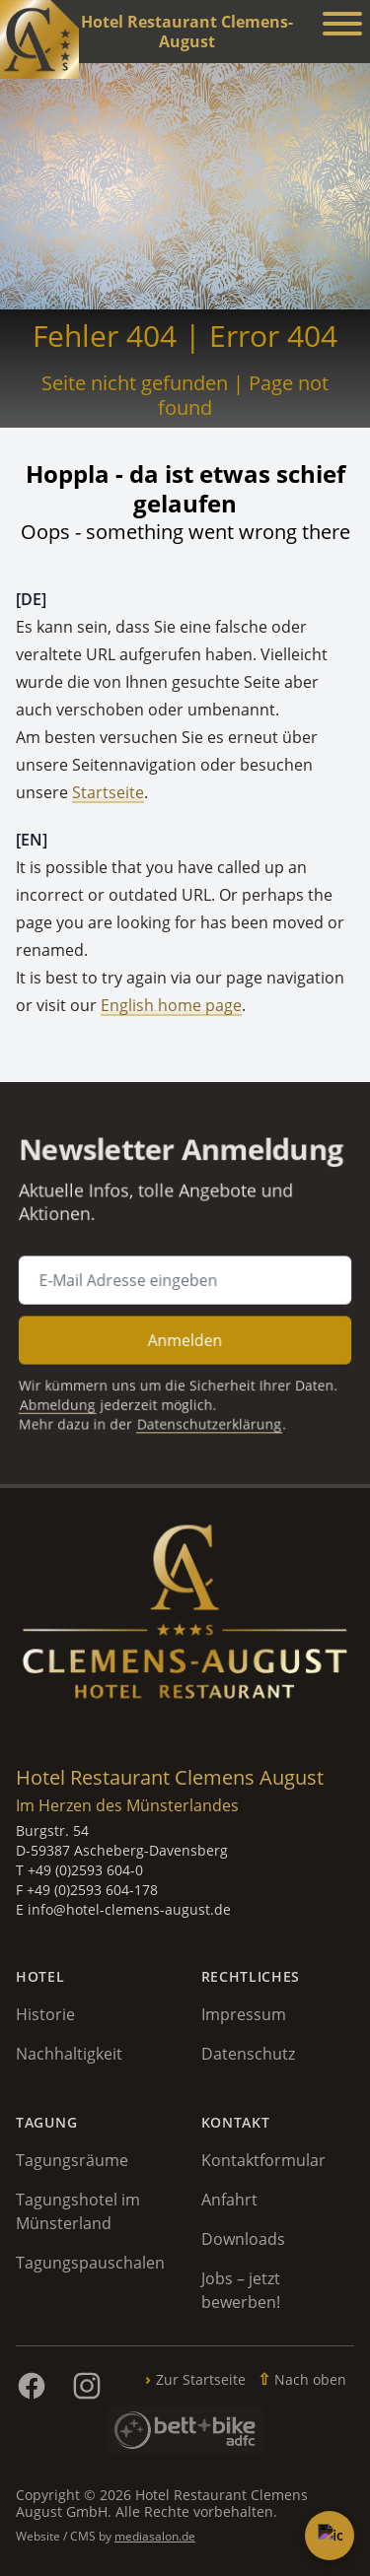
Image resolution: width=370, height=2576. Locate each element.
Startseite (108, 792)
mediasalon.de (154, 2536)
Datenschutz (248, 2054)
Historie (45, 2014)
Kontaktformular (263, 2160)
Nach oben (310, 2379)
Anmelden (185, 1335)
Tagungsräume (72, 2160)
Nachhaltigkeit (69, 2054)
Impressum (243, 2014)
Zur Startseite (201, 2379)
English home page (171, 1005)
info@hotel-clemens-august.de (129, 1909)
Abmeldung (68, 1394)
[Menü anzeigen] (342, 26)
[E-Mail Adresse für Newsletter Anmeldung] (185, 1279)
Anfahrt (229, 2199)
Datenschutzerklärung (207, 1411)
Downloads (243, 2239)
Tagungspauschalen (90, 2262)
